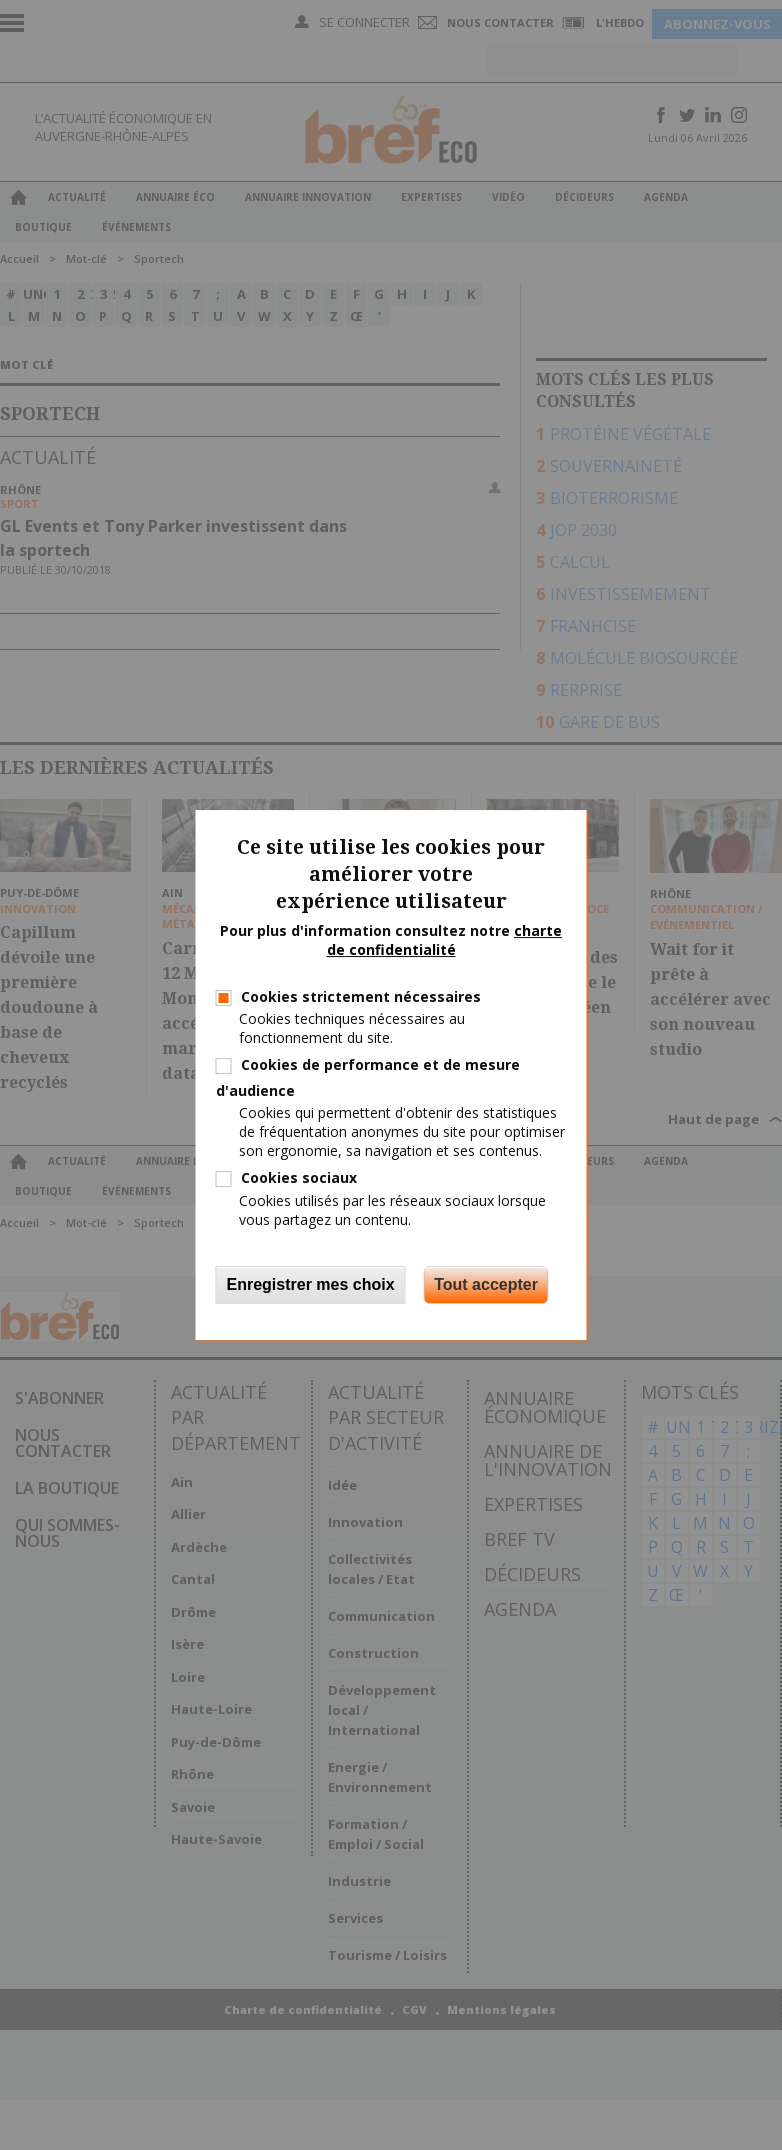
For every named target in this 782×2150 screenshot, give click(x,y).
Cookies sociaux (299, 1177)
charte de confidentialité (445, 940)
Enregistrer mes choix (311, 1284)
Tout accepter (486, 1284)
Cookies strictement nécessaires (361, 996)
